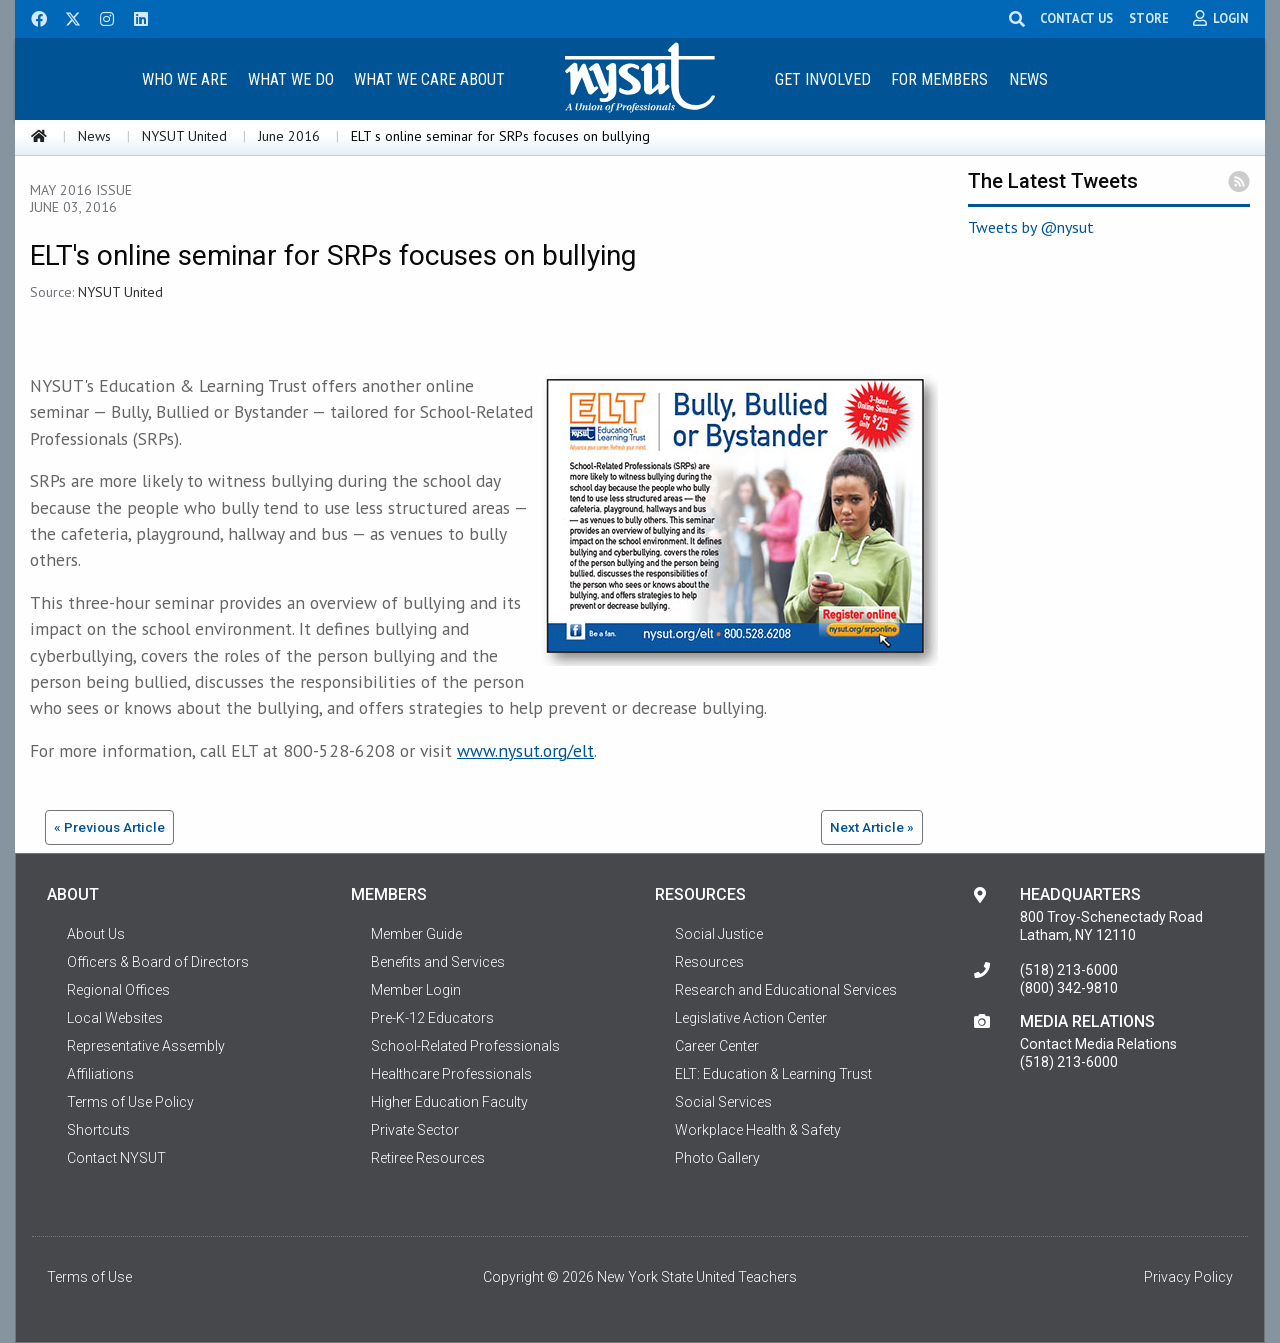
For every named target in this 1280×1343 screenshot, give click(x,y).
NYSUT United (184, 136)
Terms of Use (89, 1277)
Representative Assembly (146, 1046)
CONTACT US (1080, 18)
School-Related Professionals (465, 1046)
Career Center (717, 1046)
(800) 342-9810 (1069, 988)
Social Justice (719, 934)
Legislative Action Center (751, 1018)
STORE (1153, 18)
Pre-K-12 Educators (432, 1018)
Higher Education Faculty (449, 1102)
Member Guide (416, 934)
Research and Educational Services (786, 990)
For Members (939, 79)
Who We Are (184, 79)
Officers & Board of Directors (158, 962)
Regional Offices (118, 990)
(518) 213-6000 (1069, 970)
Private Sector (415, 1130)
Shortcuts (98, 1130)
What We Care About (429, 79)
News (1028, 79)
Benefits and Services (438, 962)
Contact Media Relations (1098, 1044)
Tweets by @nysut (1031, 227)
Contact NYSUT (116, 1158)
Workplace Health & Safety (758, 1130)
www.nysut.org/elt (525, 750)
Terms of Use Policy (130, 1102)
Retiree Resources (428, 1158)
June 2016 (289, 136)
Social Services (723, 1102)
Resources (709, 962)
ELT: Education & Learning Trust (773, 1074)
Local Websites (115, 1018)
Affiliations (100, 1074)
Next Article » (872, 827)
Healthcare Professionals (451, 1074)
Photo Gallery (717, 1158)
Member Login (416, 990)
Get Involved (823, 79)
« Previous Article (109, 827)
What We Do (291, 79)
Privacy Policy (1188, 1277)
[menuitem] (184, 78)
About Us (96, 934)
